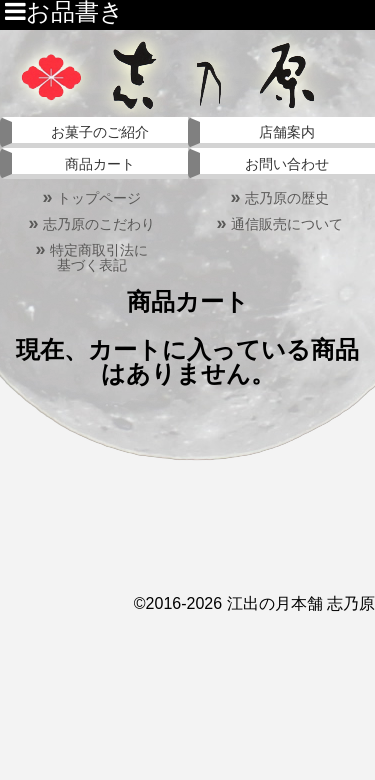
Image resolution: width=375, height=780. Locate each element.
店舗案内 (287, 132)
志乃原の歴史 (279, 198)
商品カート (100, 164)
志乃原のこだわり (91, 224)
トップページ (91, 198)
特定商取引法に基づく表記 (91, 257)
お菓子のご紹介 (100, 132)
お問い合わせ (287, 164)
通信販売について (279, 224)
